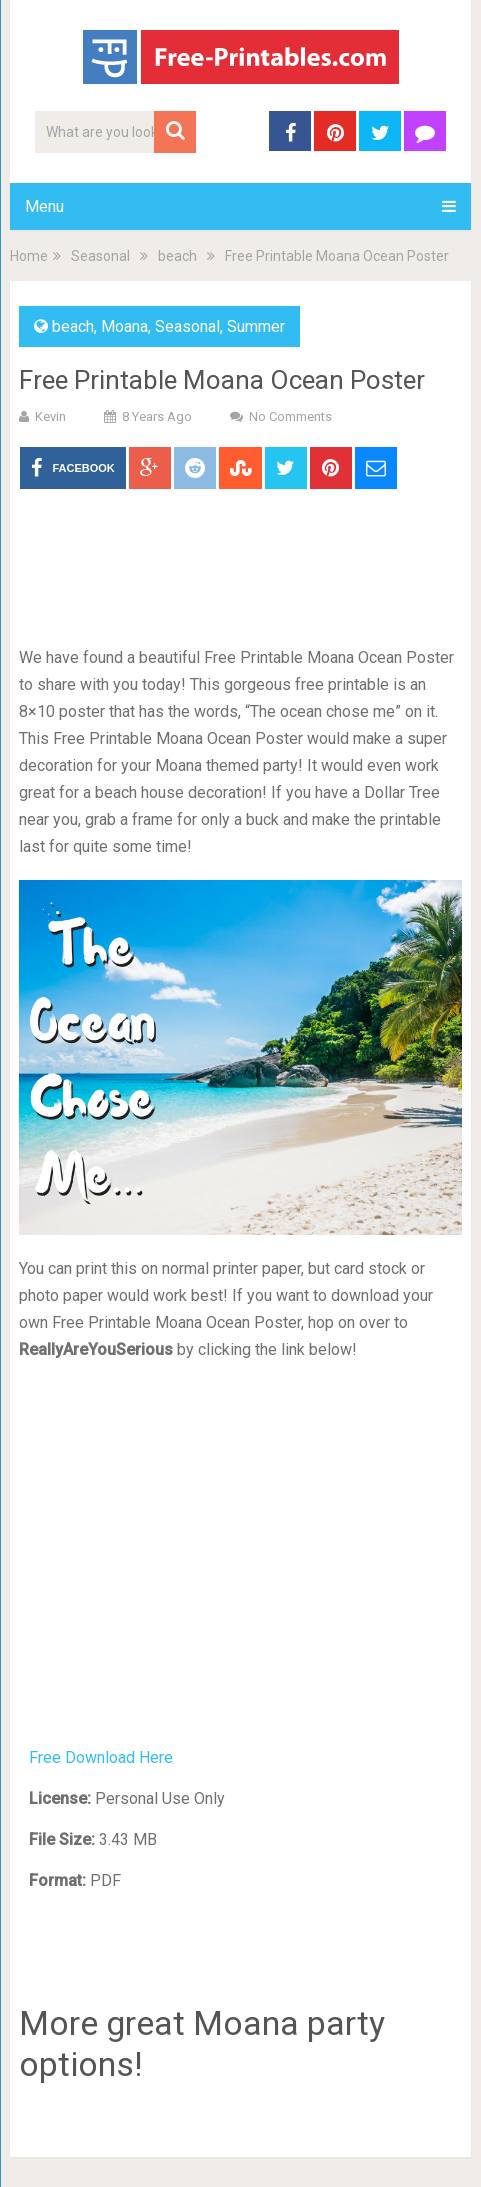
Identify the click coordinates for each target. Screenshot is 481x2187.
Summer (256, 326)
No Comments (290, 416)
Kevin (50, 416)
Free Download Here (101, 1757)
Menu (44, 206)
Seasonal (100, 256)
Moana (124, 326)
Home (29, 256)
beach (177, 256)
